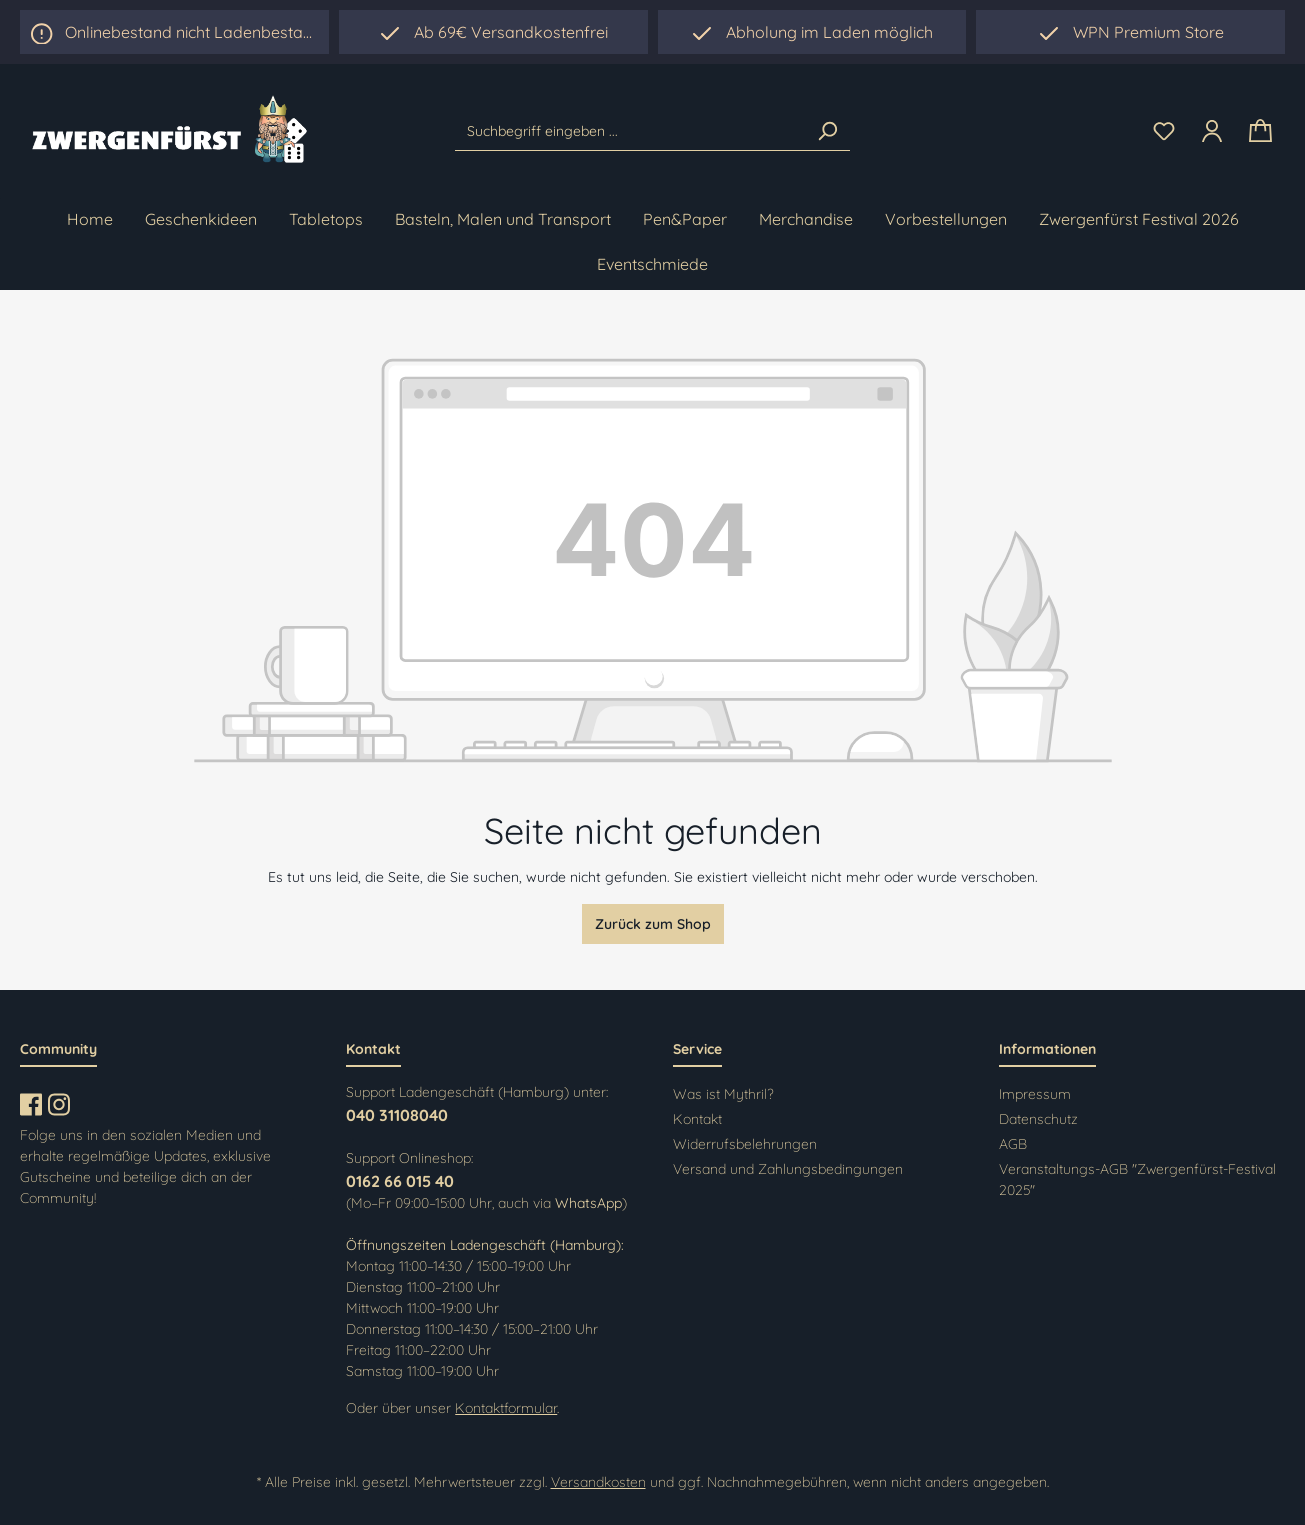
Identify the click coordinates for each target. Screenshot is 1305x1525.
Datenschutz (1038, 1119)
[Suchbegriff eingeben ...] (630, 131)
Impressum (1035, 1094)
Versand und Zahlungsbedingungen (788, 1169)
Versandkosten (598, 1482)
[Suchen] (827, 131)
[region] (812, 32)
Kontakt (697, 1119)
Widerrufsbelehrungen (745, 1144)
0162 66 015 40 (400, 1181)
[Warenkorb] (1260, 131)
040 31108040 (397, 1115)
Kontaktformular (506, 1408)
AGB (1013, 1144)
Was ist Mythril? (723, 1094)
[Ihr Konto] (1212, 131)
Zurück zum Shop (653, 924)
